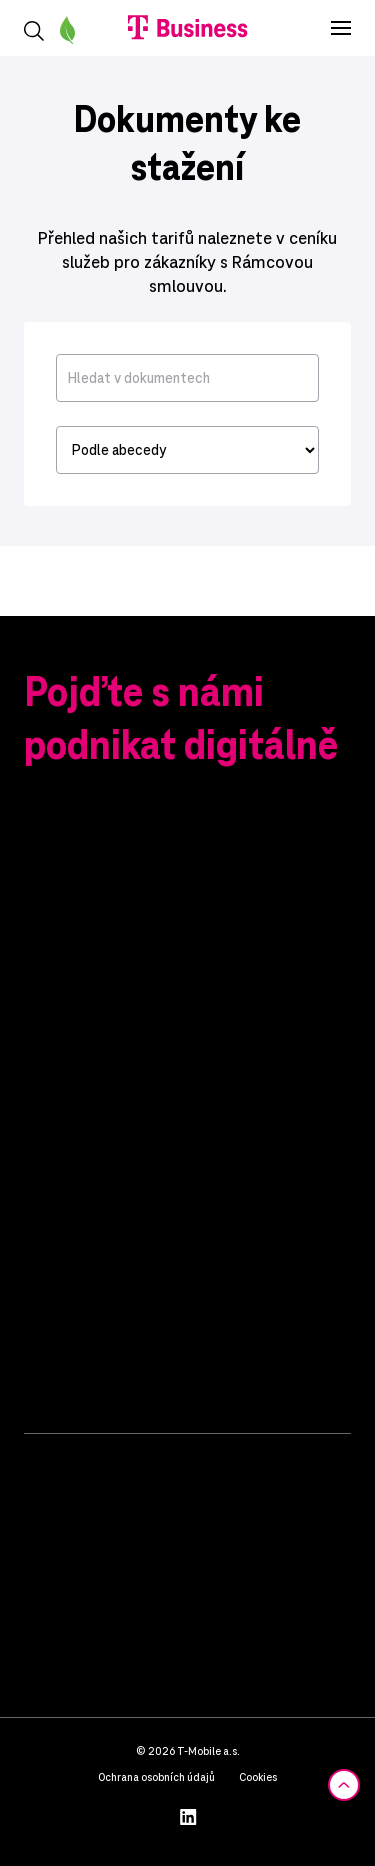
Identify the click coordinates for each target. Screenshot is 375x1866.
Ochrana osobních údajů (156, 1777)
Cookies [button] (258, 1777)
